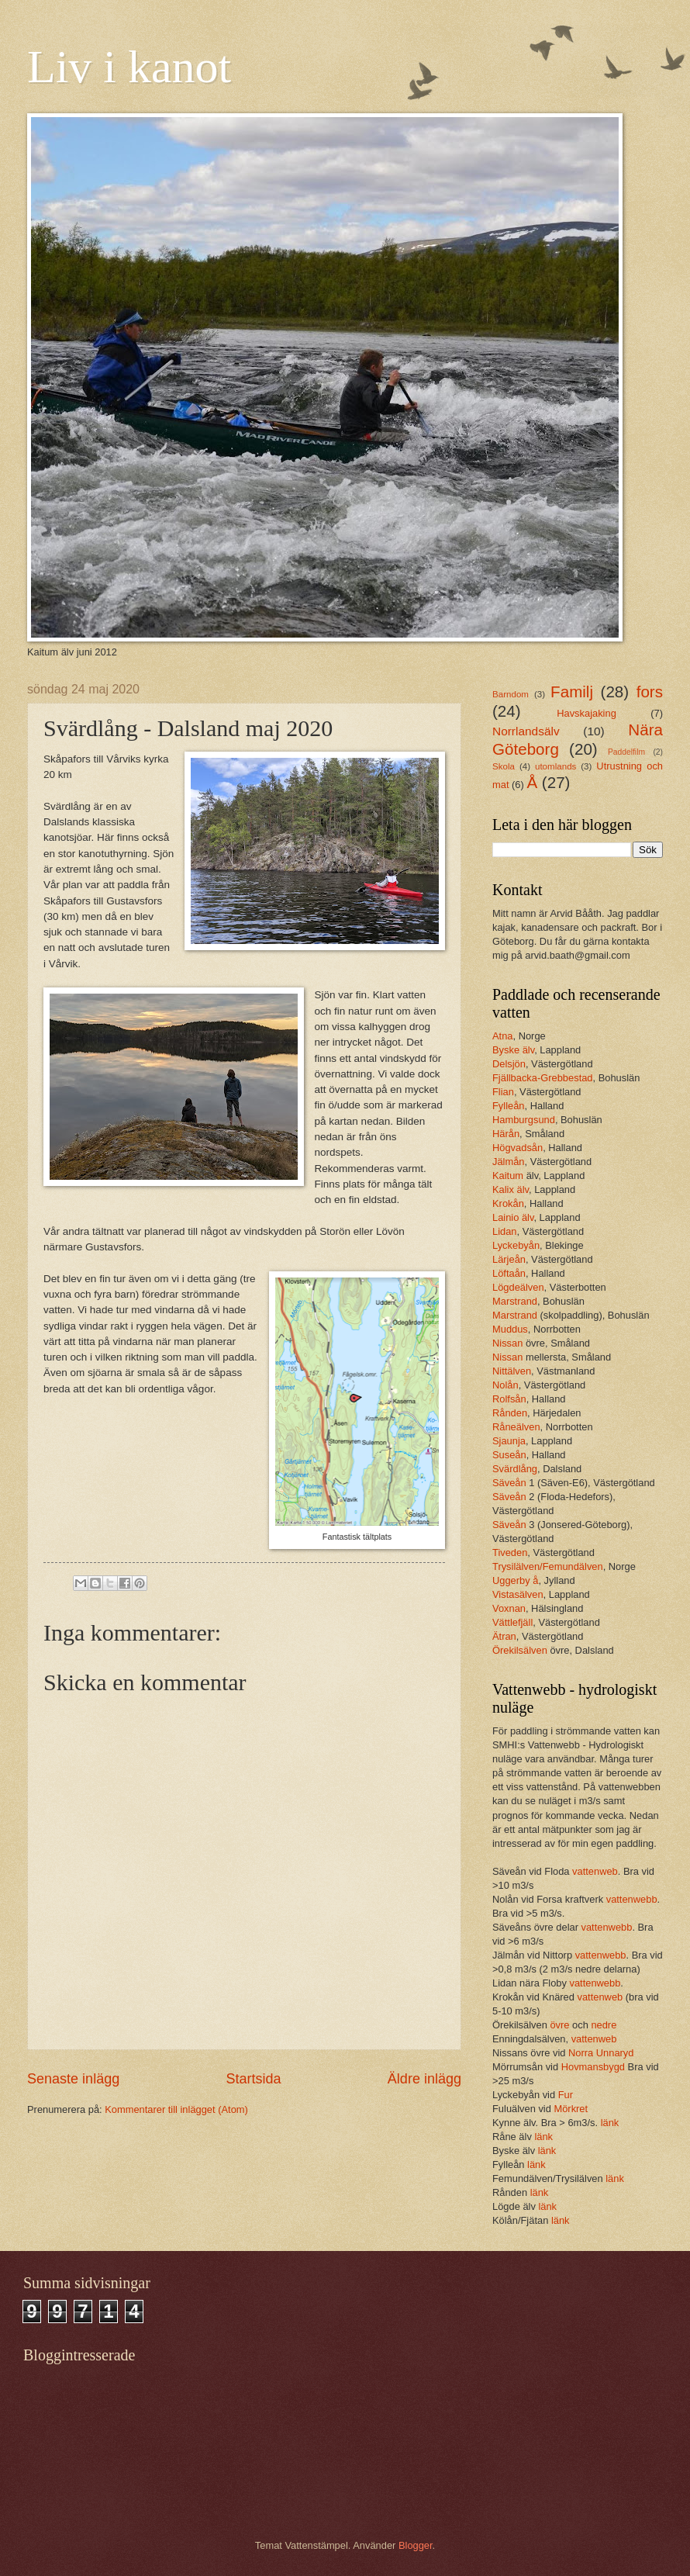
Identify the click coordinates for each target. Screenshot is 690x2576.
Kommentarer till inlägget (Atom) (176, 2109)
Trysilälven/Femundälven (547, 1566)
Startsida (253, 2079)
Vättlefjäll (512, 1622)
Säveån (510, 1483)
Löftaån (509, 1273)
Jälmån (508, 1161)
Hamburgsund (523, 1119)
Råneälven (516, 1427)
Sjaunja (509, 1441)
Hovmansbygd (593, 2067)
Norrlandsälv (526, 731)
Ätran (504, 1636)
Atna (502, 1036)
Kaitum (509, 1175)
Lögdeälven (518, 1287)
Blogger (415, 2545)
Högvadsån (517, 1147)
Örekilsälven (521, 1650)
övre (561, 2025)
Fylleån (508, 1106)
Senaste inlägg (73, 2079)
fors (650, 691)
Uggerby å (515, 1580)
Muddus (510, 1329)
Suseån (509, 1455)
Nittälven (511, 1371)
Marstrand (514, 1301)
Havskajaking (586, 713)
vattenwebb (631, 1899)
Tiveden (509, 1552)
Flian (503, 1092)
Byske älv (513, 1050)
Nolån (505, 1385)
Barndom (510, 694)
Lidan (504, 1231)
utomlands (555, 766)
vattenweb (595, 1871)
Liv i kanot (129, 66)
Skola (503, 766)
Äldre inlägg (424, 2079)
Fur (565, 2095)
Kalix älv (510, 1189)
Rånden (509, 1413)
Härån (505, 1133)
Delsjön (509, 1064)
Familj (571, 691)
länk (610, 2122)
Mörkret (571, 2108)
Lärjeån (509, 1259)
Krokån (508, 1203)
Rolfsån (509, 1399)
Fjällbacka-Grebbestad (542, 1078)
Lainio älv (512, 1217)
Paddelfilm (626, 752)
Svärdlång (514, 1469)
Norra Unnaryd (600, 2053)
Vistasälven (517, 1594)
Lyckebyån (516, 1245)
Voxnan (509, 1608)
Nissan (509, 1343)
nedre (603, 2025)
